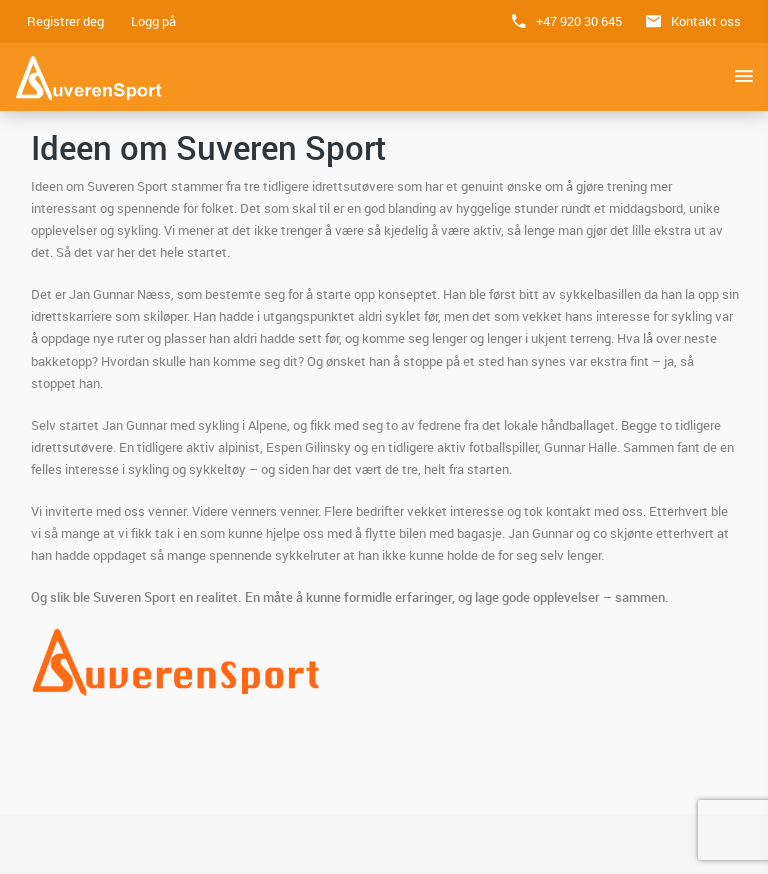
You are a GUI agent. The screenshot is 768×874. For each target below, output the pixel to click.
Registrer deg (65, 21)
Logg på (153, 21)
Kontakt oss (706, 21)
